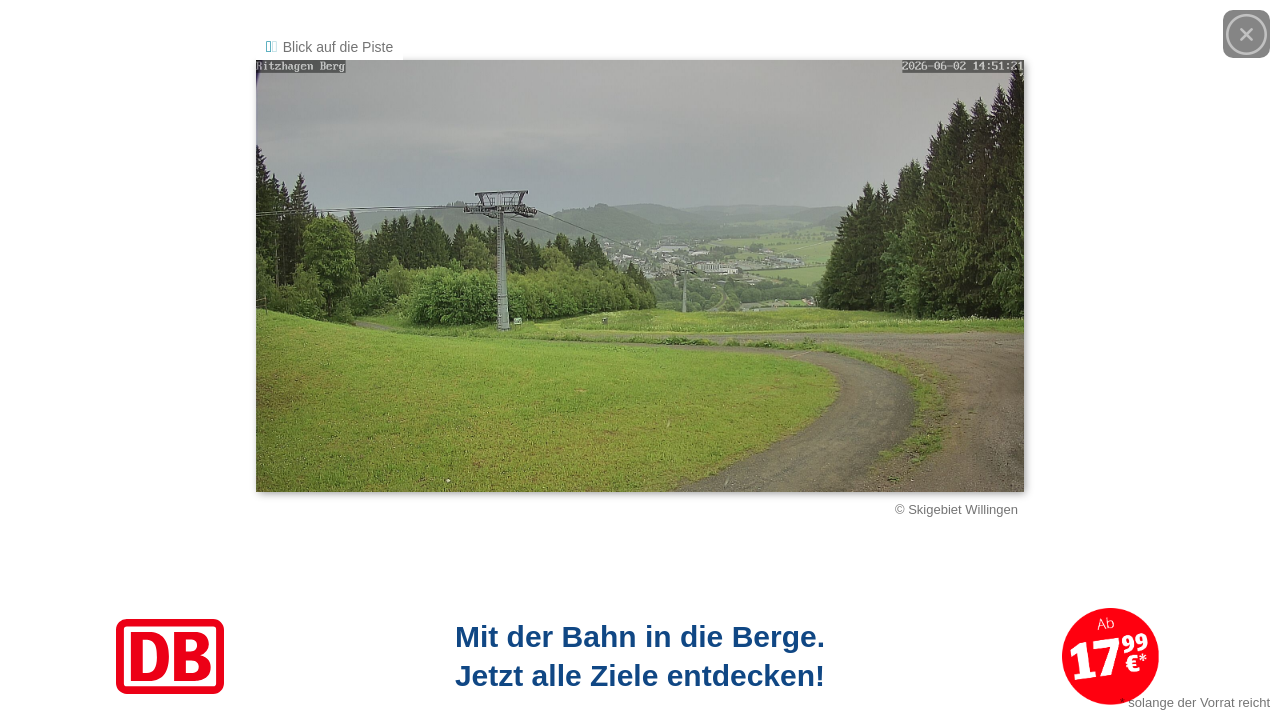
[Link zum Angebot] (640, 656)
